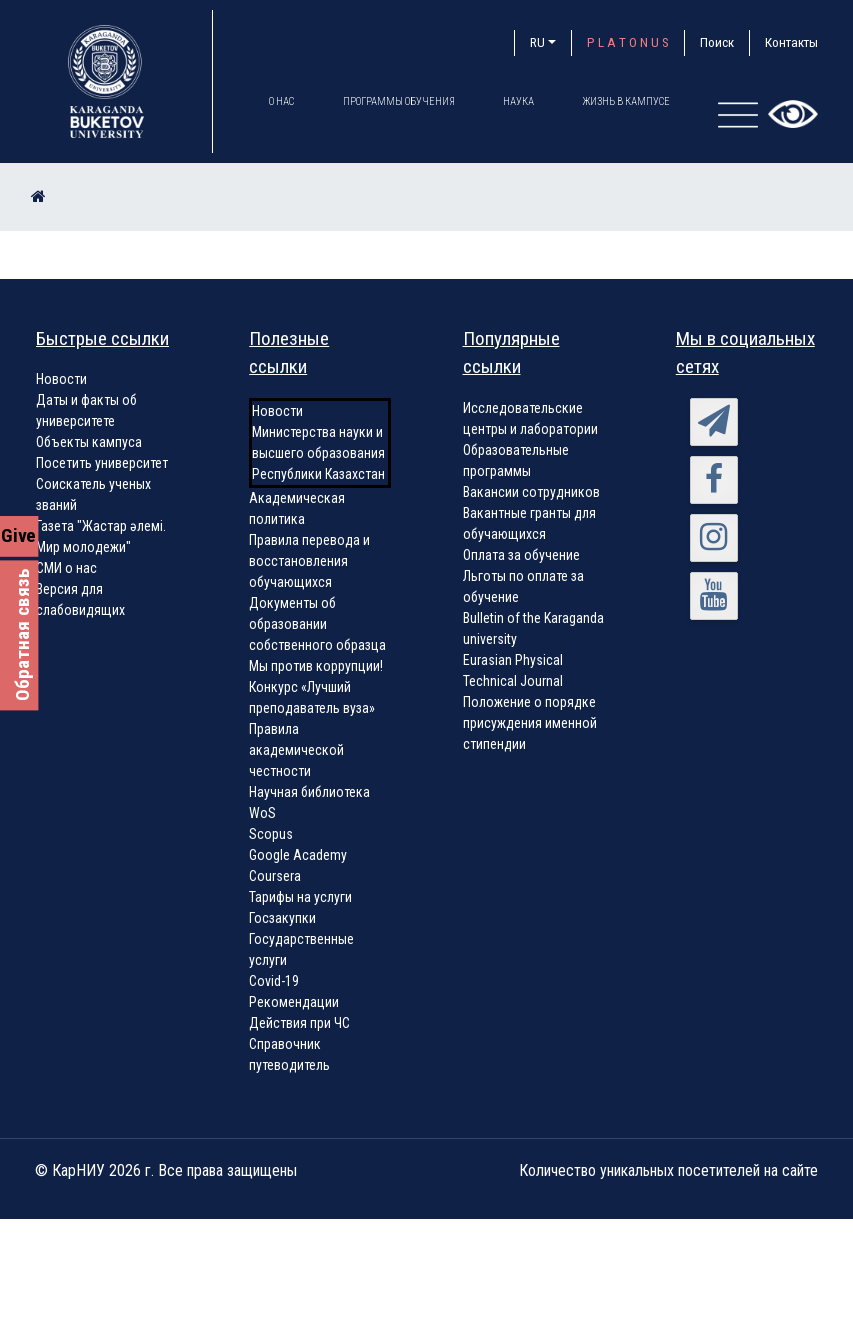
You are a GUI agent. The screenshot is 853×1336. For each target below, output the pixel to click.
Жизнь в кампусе (631, 101)
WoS (262, 813)
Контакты (791, 43)
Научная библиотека (309, 792)
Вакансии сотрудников (531, 492)
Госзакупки (282, 918)
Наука (521, 101)
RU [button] (537, 43)
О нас (281, 101)
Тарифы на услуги (300, 897)
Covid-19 (274, 981)
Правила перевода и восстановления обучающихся (309, 561)
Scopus (271, 834)
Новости (61, 379)
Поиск (717, 43)
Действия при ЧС (299, 1023)
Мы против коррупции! (316, 666)
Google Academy (298, 855)
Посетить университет (102, 463)
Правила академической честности (296, 750)
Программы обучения (400, 101)
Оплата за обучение (521, 555)
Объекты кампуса (89, 442)
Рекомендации (294, 1002)
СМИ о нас (66, 568)
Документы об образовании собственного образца (317, 624)
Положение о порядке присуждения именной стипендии (530, 723)
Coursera (275, 876)
